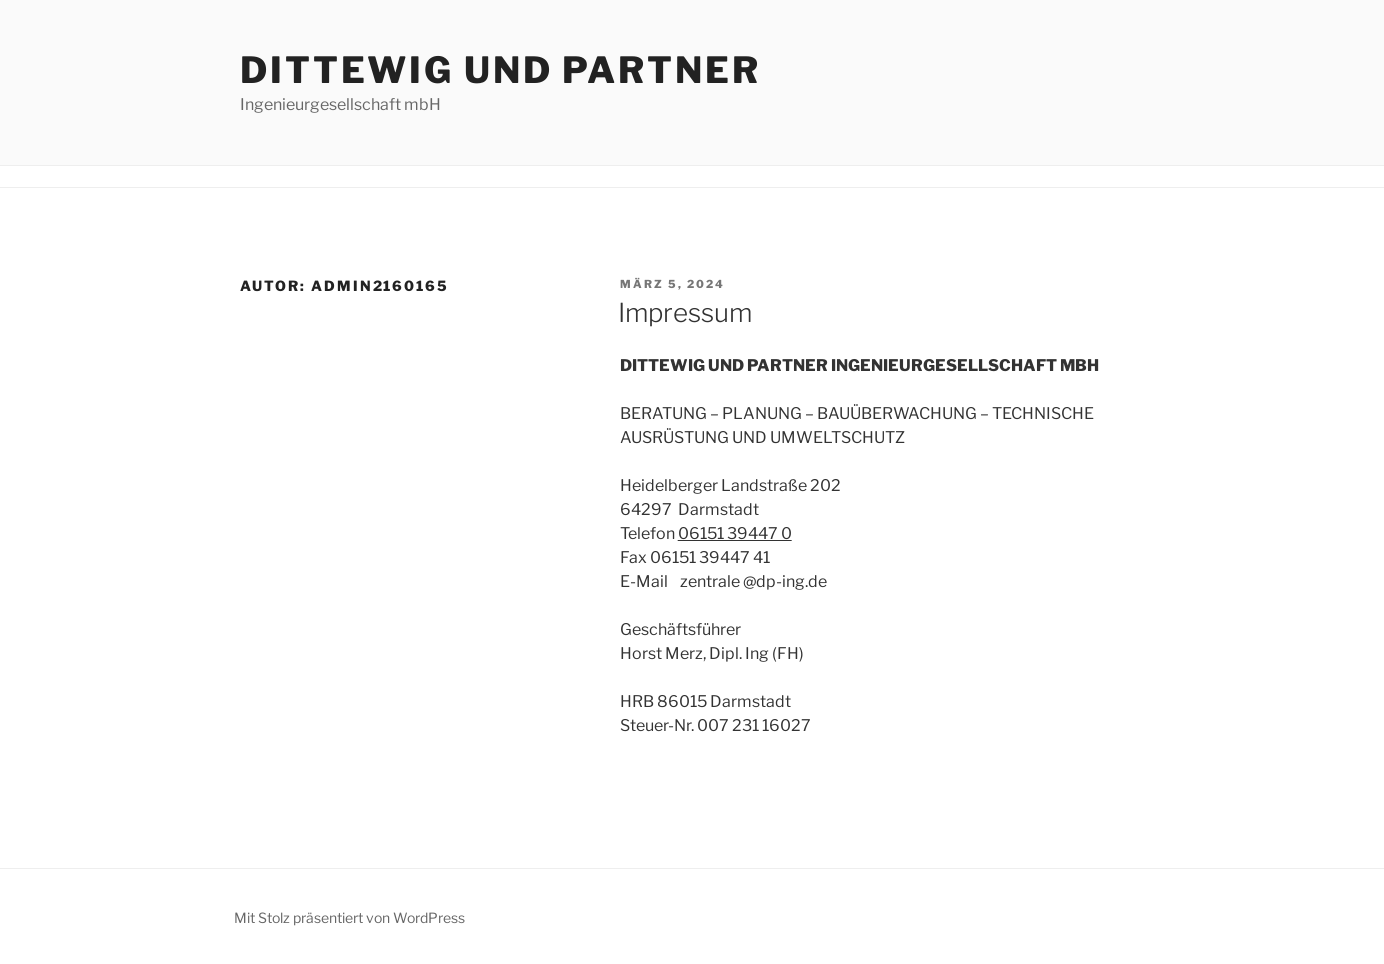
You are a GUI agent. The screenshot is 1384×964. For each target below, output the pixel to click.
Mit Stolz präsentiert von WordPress (349, 917)
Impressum (685, 312)
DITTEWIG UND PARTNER (500, 70)
